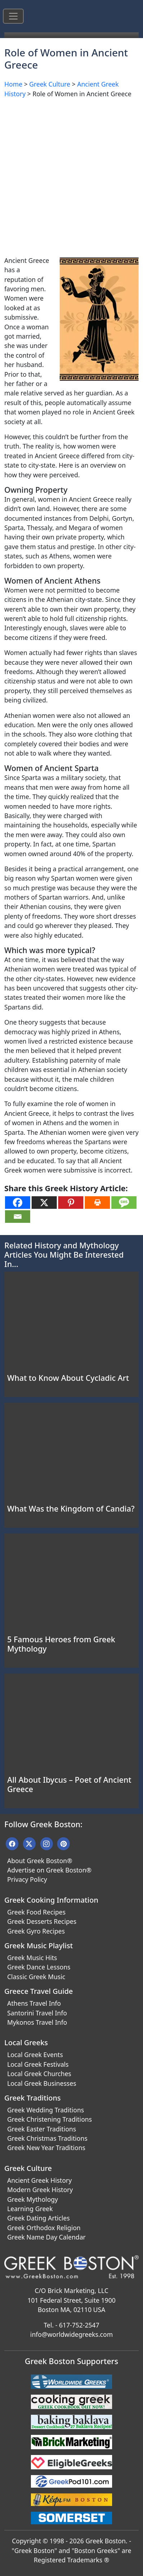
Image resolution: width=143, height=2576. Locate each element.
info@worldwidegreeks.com (71, 2334)
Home (13, 84)
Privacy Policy (27, 1879)
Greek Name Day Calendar (46, 2237)
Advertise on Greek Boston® (49, 1870)
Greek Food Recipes (36, 1912)
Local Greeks (26, 2042)
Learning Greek (30, 2208)
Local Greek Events (35, 2054)
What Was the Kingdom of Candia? (70, 1508)
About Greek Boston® (39, 1860)
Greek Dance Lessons (38, 1967)
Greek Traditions (32, 2098)
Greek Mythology (32, 2199)
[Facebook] (17, 1202)
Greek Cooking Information (51, 1900)
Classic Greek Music (36, 1976)
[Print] (97, 1202)
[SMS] (124, 1202)
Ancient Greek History (39, 2180)
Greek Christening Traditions (49, 2119)
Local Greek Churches (39, 2073)
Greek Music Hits (32, 1957)
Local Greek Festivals (38, 2064)
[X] (44, 1202)
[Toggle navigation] (13, 16)
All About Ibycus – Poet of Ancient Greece (69, 1784)
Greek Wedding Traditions (45, 2110)
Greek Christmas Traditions (47, 2138)
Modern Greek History (40, 2189)
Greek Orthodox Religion (43, 2227)
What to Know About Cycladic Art (68, 1378)
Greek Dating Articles (38, 2218)
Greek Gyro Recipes (36, 1931)
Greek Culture (49, 84)
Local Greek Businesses (41, 2083)
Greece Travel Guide (38, 1991)
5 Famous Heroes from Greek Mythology (61, 1644)
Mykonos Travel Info (37, 2022)
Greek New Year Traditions (46, 2147)
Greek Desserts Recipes (42, 1921)
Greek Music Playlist (38, 1945)
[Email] (17, 1216)
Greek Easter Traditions (41, 2129)
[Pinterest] (70, 1202)
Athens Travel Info (34, 2003)
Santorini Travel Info (37, 2013)
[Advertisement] (71, 175)
